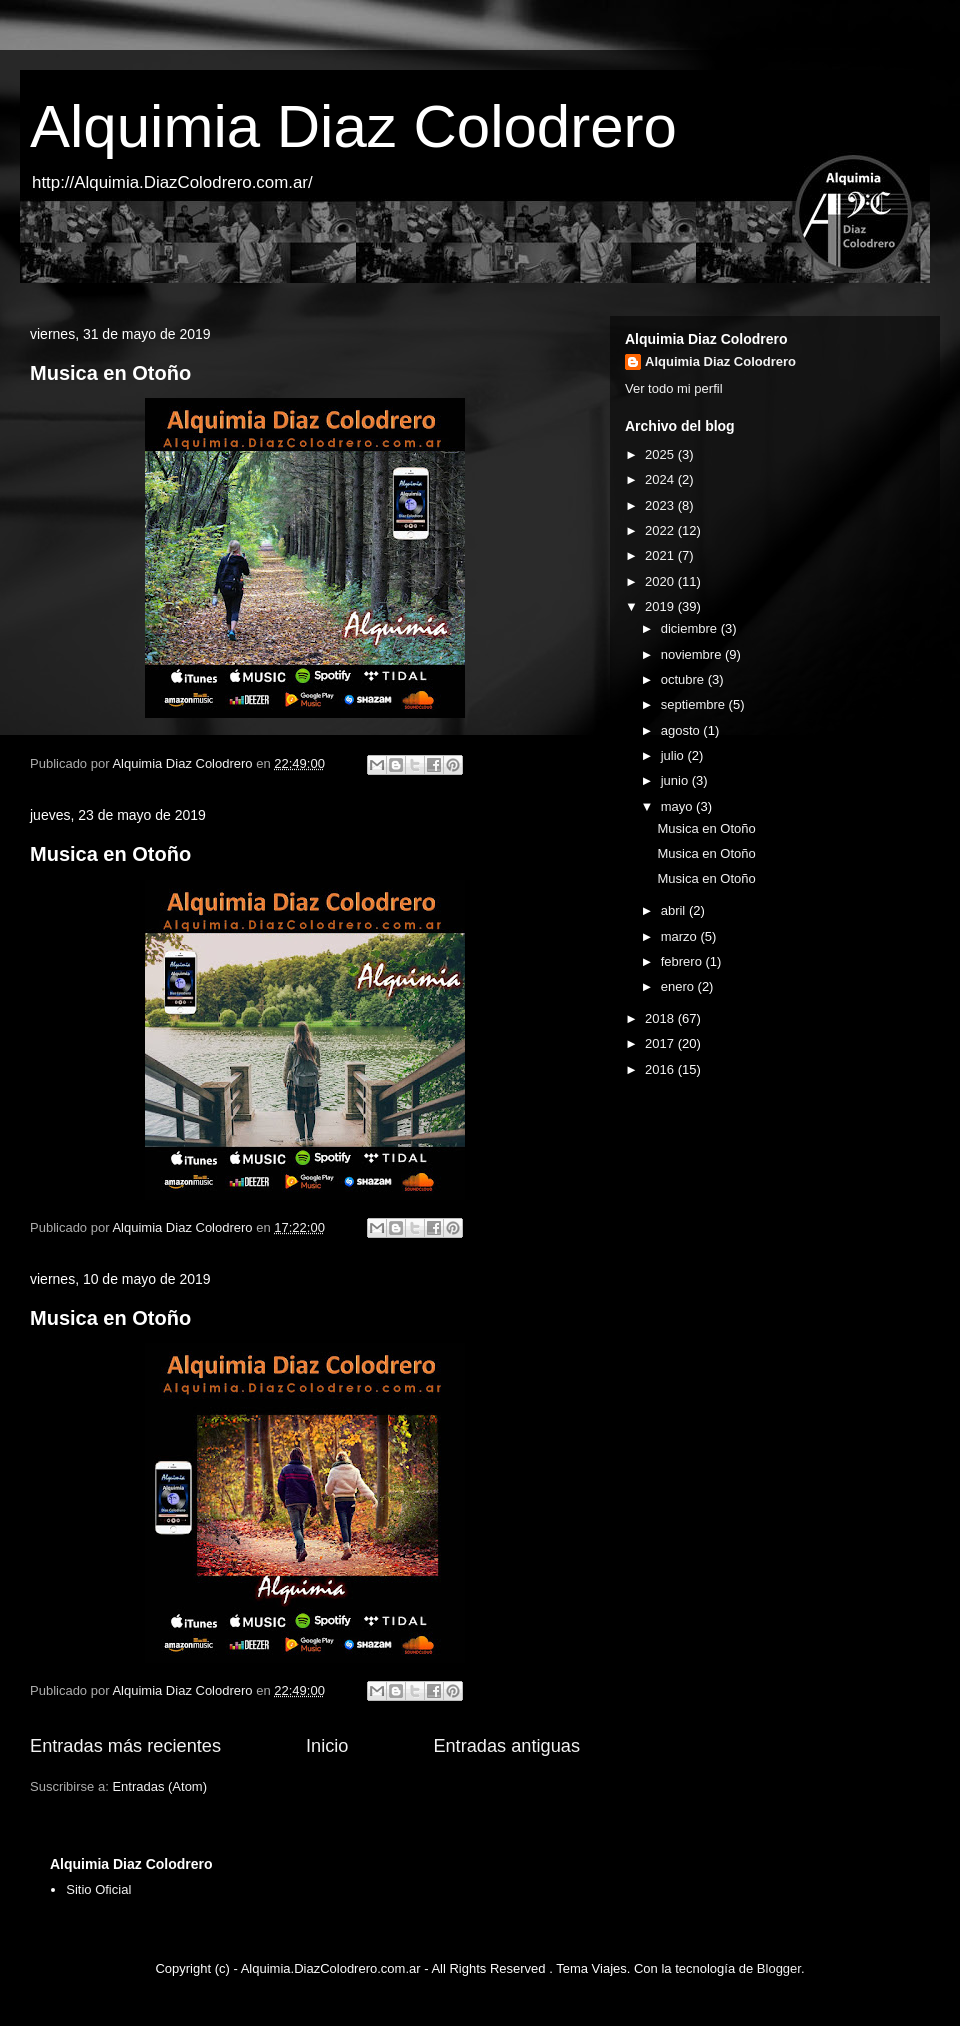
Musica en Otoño (110, 373)
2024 (661, 479)
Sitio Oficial (98, 1889)
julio (674, 755)
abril (675, 910)
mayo (678, 806)
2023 (661, 505)
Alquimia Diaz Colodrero (353, 126)
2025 (661, 454)
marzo (681, 936)
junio (676, 780)
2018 (661, 1018)
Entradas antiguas (506, 1746)
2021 (661, 555)
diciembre (691, 628)
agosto (682, 730)
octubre (684, 679)
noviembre (693, 654)
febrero (683, 961)
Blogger (779, 1968)
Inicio (327, 1746)
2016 (661, 1069)
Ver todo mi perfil (674, 388)
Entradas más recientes (125, 1746)
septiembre (695, 704)
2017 (661, 1043)
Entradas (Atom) (159, 1786)
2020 (661, 581)
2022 (661, 530)
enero (679, 986)
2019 (661, 606)
